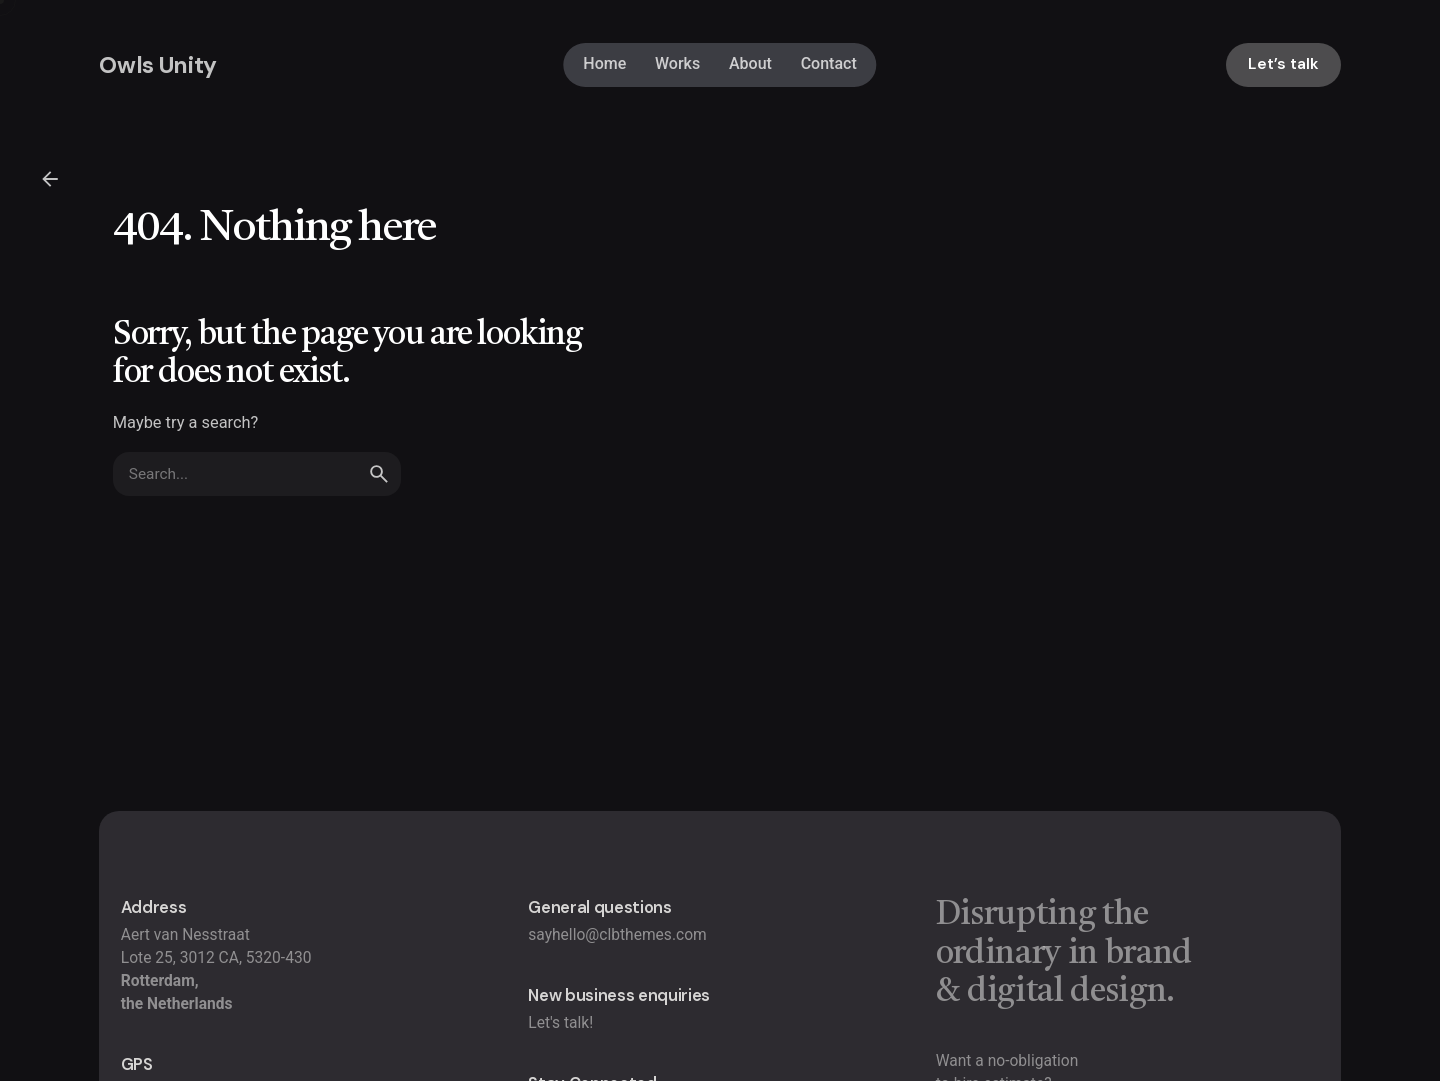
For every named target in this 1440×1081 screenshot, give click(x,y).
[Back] (50, 179)
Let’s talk (1283, 64)
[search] (379, 493)
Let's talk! (560, 1023)
